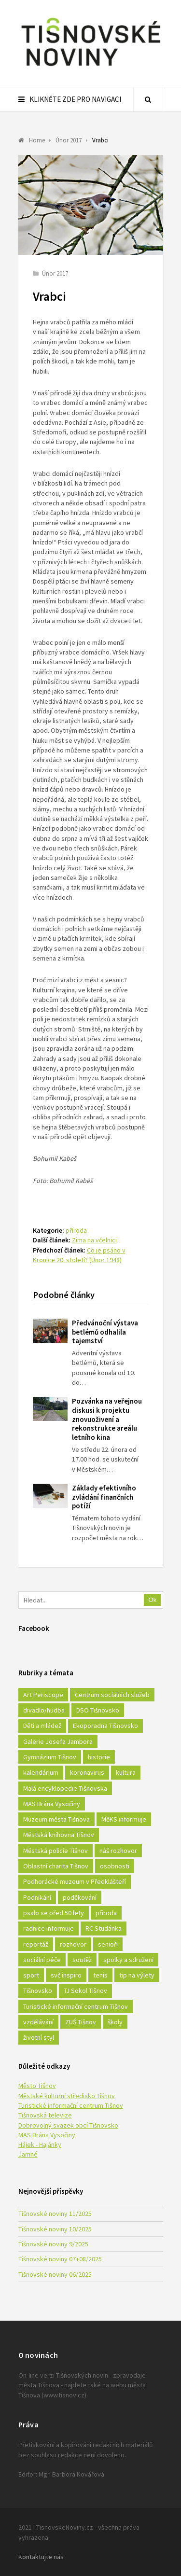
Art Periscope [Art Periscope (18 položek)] (43, 1694)
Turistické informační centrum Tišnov (70, 2105)
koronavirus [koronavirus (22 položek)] (87, 1772)
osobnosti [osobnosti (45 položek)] (114, 1866)
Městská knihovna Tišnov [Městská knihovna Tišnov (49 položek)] (58, 1834)
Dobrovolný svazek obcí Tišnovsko (68, 2125)
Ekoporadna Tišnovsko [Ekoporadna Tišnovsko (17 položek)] (105, 1725)
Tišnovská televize (45, 2115)
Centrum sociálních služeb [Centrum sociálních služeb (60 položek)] (112, 1694)
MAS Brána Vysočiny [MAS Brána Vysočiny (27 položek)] (51, 1803)
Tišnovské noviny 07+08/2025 (60, 2259)
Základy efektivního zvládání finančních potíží (104, 1497)
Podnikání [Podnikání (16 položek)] (37, 1897)
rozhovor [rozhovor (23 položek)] (73, 1944)
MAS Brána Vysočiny (46, 2134)
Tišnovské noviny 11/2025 (55, 2213)
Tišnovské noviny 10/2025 (55, 2229)
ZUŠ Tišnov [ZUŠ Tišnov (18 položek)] (80, 2022)
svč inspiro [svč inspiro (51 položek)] (66, 1975)
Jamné (28, 2154)
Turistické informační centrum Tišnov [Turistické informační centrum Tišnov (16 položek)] (75, 2006)
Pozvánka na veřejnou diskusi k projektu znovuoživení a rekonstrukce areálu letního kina (107, 1419)
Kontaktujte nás (41, 2556)
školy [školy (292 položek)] (115, 2022)
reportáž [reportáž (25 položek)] (35, 1944)
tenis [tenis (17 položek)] (100, 1975)
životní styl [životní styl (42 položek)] (38, 2037)
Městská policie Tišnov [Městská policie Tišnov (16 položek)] (55, 1850)
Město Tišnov (37, 2085)
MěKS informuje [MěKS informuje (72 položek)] (123, 1819)
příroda (76, 1230)
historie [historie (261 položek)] (99, 1757)
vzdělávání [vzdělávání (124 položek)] (38, 2022)
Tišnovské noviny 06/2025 (55, 2274)
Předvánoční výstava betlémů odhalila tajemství (105, 1332)
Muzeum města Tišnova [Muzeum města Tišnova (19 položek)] (56, 1819)
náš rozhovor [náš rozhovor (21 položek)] (118, 1850)
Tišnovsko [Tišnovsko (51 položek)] (37, 1990)
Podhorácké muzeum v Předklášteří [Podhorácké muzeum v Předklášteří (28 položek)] (74, 1881)
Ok (153, 1599)
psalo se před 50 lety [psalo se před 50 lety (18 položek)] (53, 1912)
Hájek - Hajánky (39, 2144)
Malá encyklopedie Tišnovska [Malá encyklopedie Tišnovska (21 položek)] (65, 1788)
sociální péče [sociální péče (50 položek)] (42, 1959)
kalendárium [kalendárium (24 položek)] (40, 1772)
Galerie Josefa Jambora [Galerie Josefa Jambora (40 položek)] (58, 1741)
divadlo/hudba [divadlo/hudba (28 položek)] (44, 1710)
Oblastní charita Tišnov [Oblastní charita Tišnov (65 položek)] (55, 1866)
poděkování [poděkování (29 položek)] (80, 1897)
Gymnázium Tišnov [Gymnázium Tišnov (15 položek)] (49, 1757)
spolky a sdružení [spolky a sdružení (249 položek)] (128, 1959)
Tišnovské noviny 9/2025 (53, 2244)
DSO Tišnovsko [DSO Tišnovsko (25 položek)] (97, 1710)
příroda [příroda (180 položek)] (106, 1912)
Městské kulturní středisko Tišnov (66, 2095)
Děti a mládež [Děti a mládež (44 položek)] (42, 1725)
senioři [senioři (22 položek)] (108, 1944)
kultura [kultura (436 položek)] (126, 1772)
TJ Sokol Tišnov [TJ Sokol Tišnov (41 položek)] (85, 1990)
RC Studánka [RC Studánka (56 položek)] (103, 1928)
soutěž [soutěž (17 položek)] (82, 1959)
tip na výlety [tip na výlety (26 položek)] (136, 1975)
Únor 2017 (55, 273)
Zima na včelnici (94, 1240)
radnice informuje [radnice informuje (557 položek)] (48, 1928)
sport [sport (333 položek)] (31, 1975)
